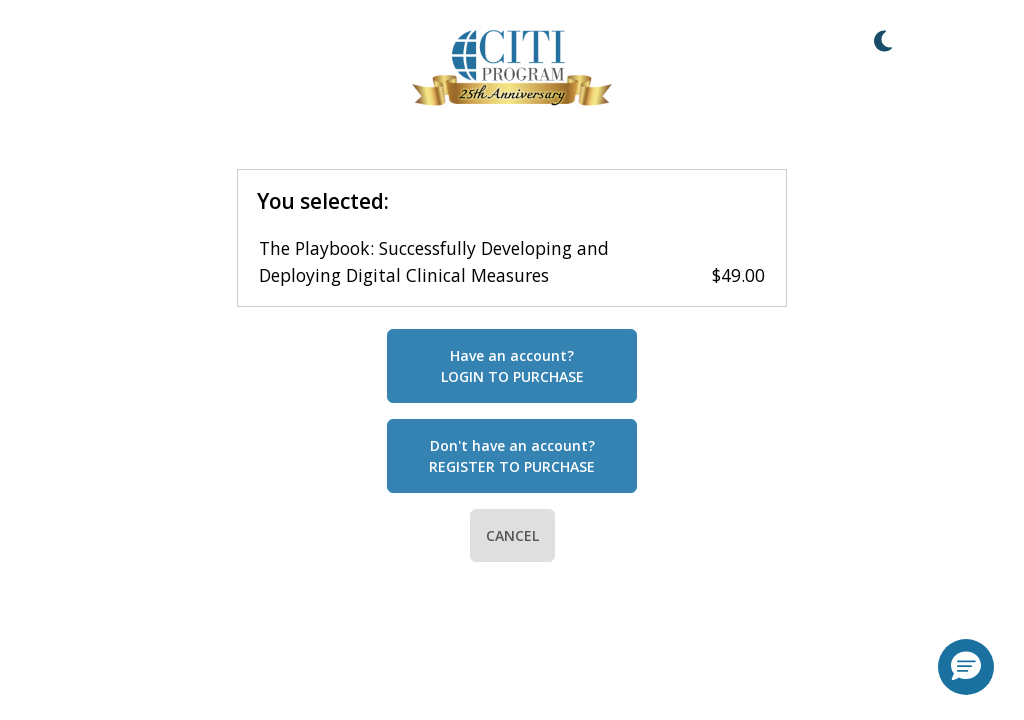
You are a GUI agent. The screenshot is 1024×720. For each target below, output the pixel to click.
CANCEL (512, 535)
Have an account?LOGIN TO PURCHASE (512, 366)
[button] (966, 667)
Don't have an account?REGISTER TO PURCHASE (512, 456)
